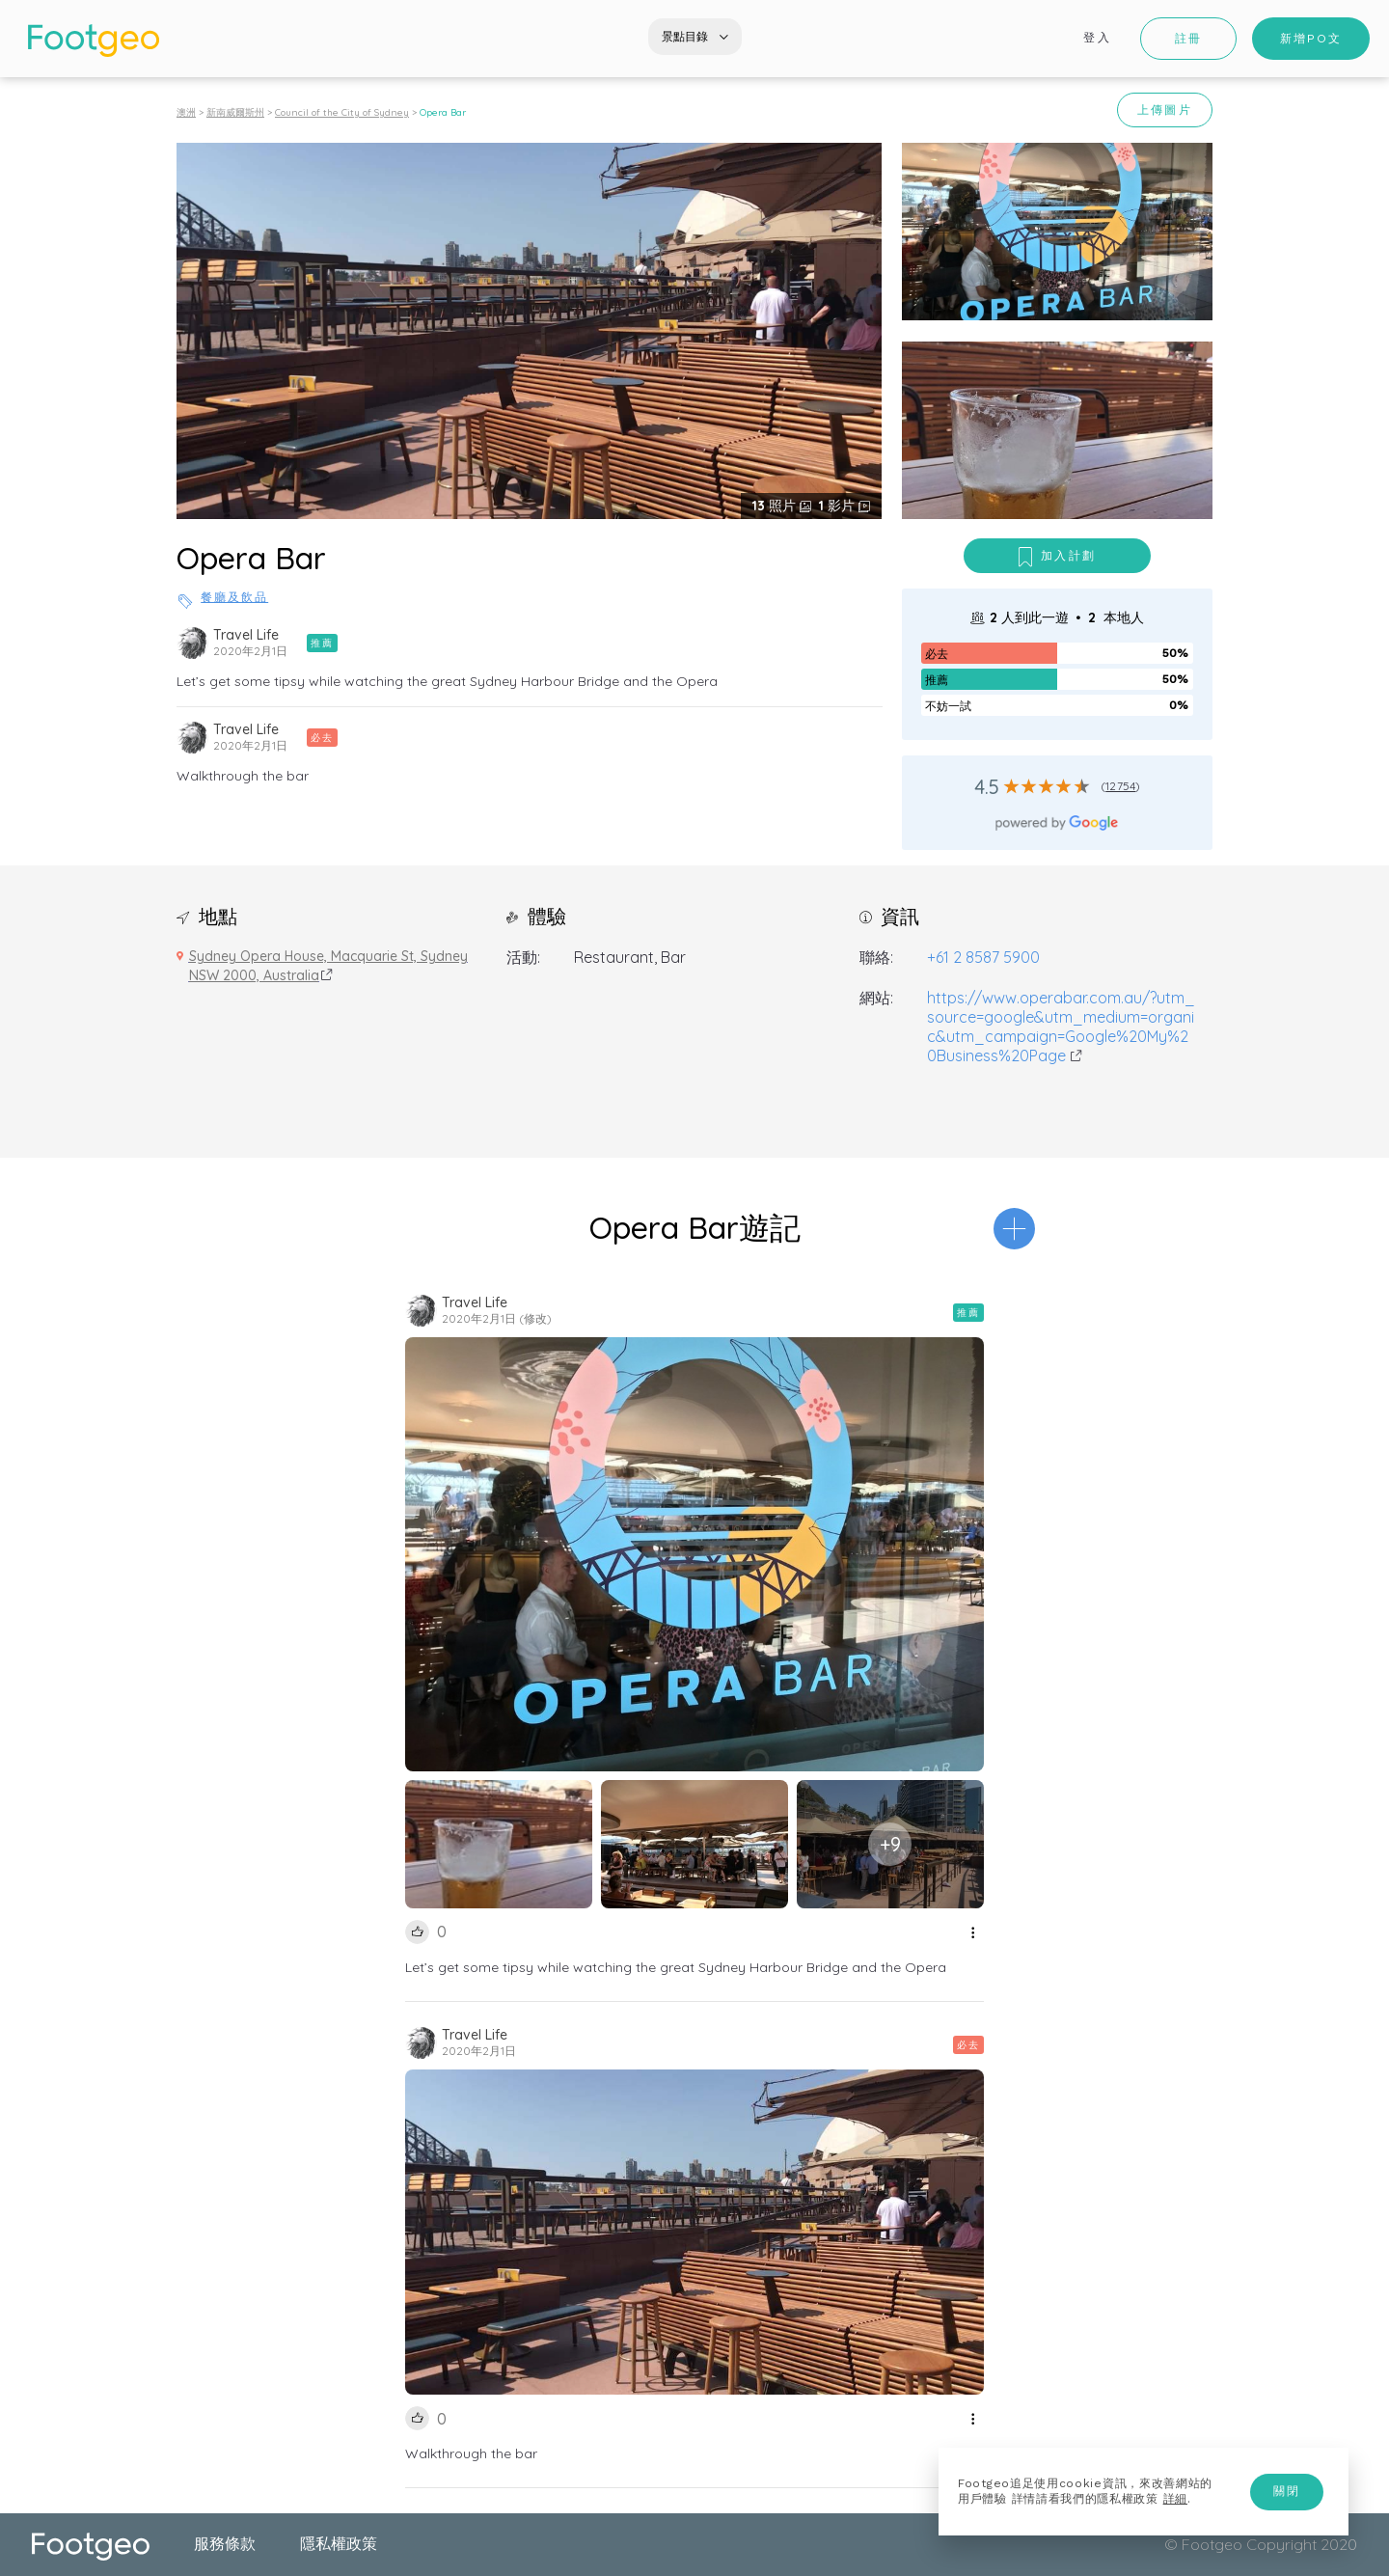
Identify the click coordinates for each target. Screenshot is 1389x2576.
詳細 (1175, 2499)
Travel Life (246, 635)
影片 (838, 505)
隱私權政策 (338, 2543)
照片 (776, 505)
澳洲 (186, 112)
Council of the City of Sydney (342, 112)
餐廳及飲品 (234, 597)
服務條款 (225, 2543)
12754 (1120, 786)
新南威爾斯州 (235, 112)
